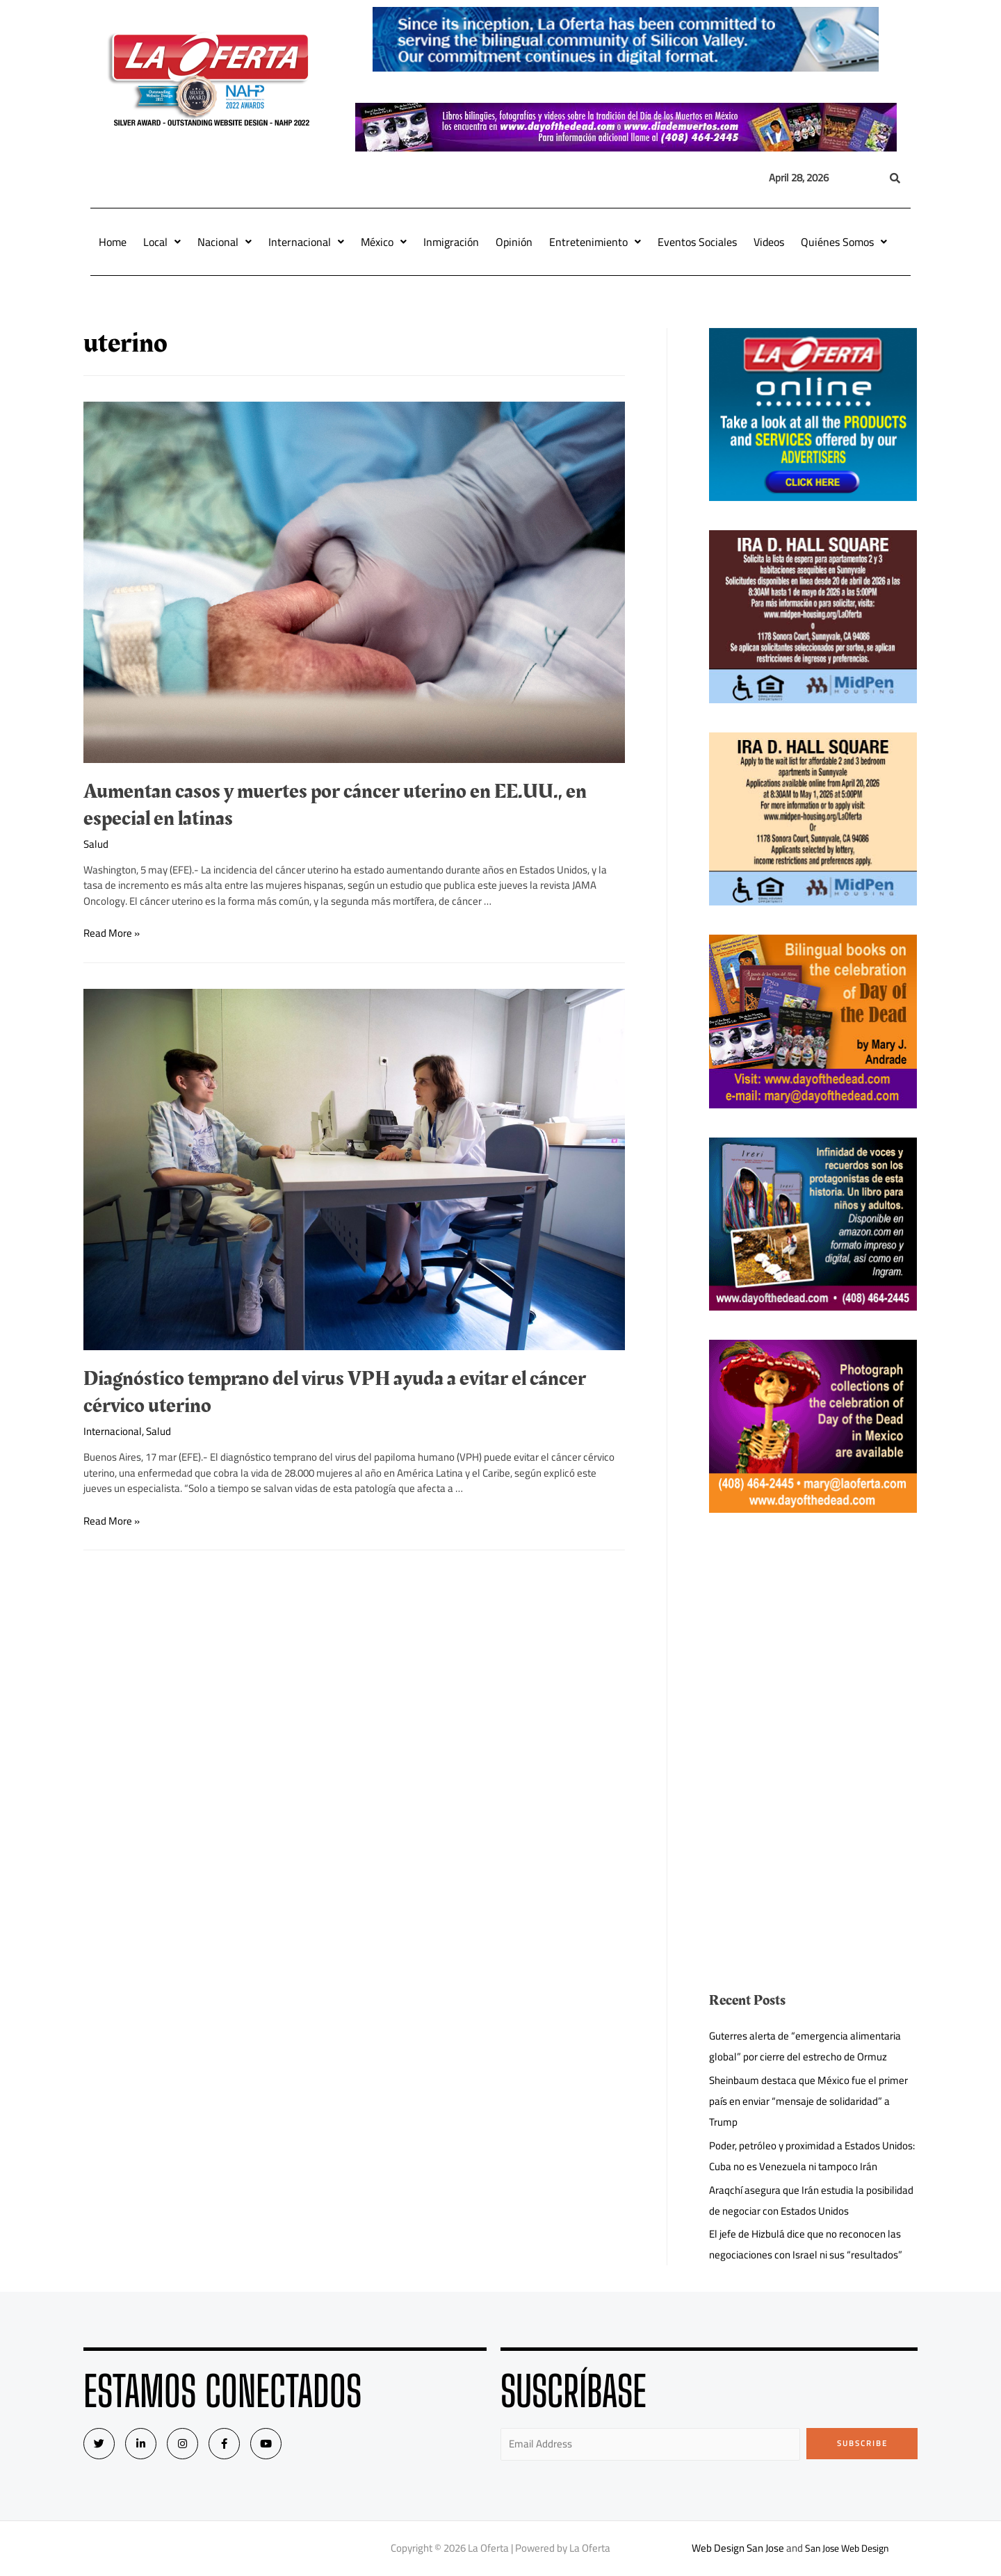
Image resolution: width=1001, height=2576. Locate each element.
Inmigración (451, 241)
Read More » (111, 933)
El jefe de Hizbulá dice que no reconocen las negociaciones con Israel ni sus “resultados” (805, 2244)
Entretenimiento (595, 241)
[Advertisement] (813, 1639)
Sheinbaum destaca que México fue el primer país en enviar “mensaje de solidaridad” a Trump (808, 2101)
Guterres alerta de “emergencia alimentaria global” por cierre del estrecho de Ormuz (805, 2046)
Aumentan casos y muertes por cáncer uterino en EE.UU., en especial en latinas (335, 805)
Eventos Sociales (697, 241)
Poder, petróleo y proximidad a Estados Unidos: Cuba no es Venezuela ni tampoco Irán (812, 2155)
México (384, 241)
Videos (769, 241)
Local (162, 241)
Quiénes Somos (844, 241)
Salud (95, 844)
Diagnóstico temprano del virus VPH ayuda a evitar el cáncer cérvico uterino (334, 1392)
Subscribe (862, 2443)
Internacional (306, 241)
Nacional (224, 241)
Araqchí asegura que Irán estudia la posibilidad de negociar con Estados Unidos (811, 2200)
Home (113, 241)
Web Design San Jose (733, 2548)
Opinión (514, 241)
